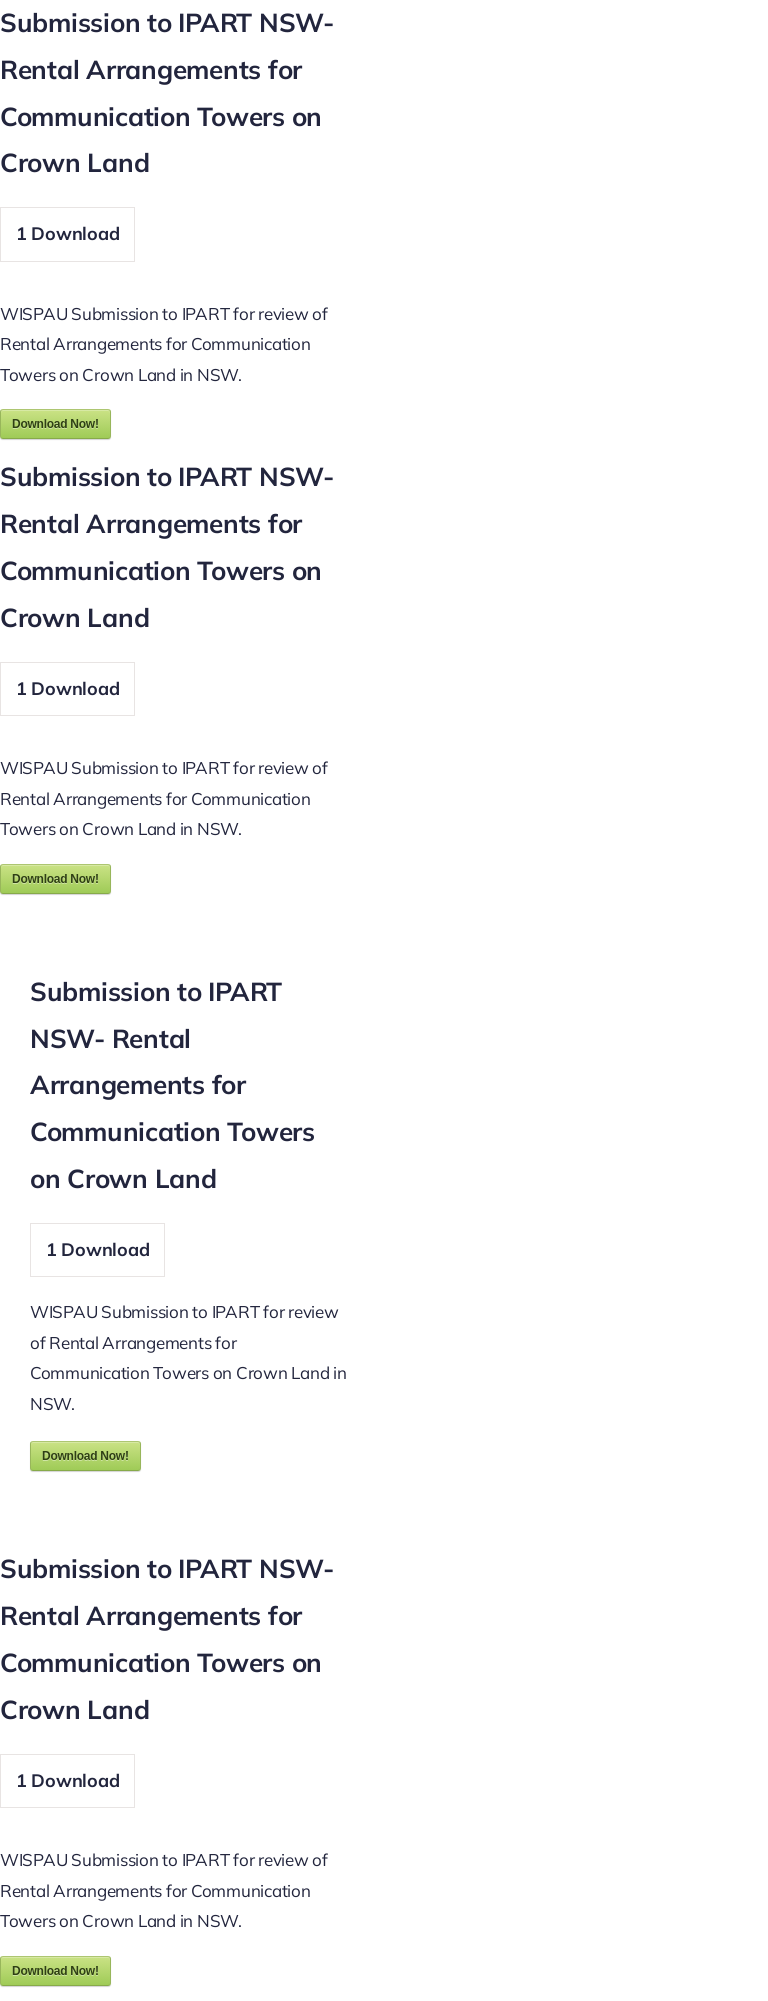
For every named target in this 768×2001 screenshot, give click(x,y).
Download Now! (55, 424)
